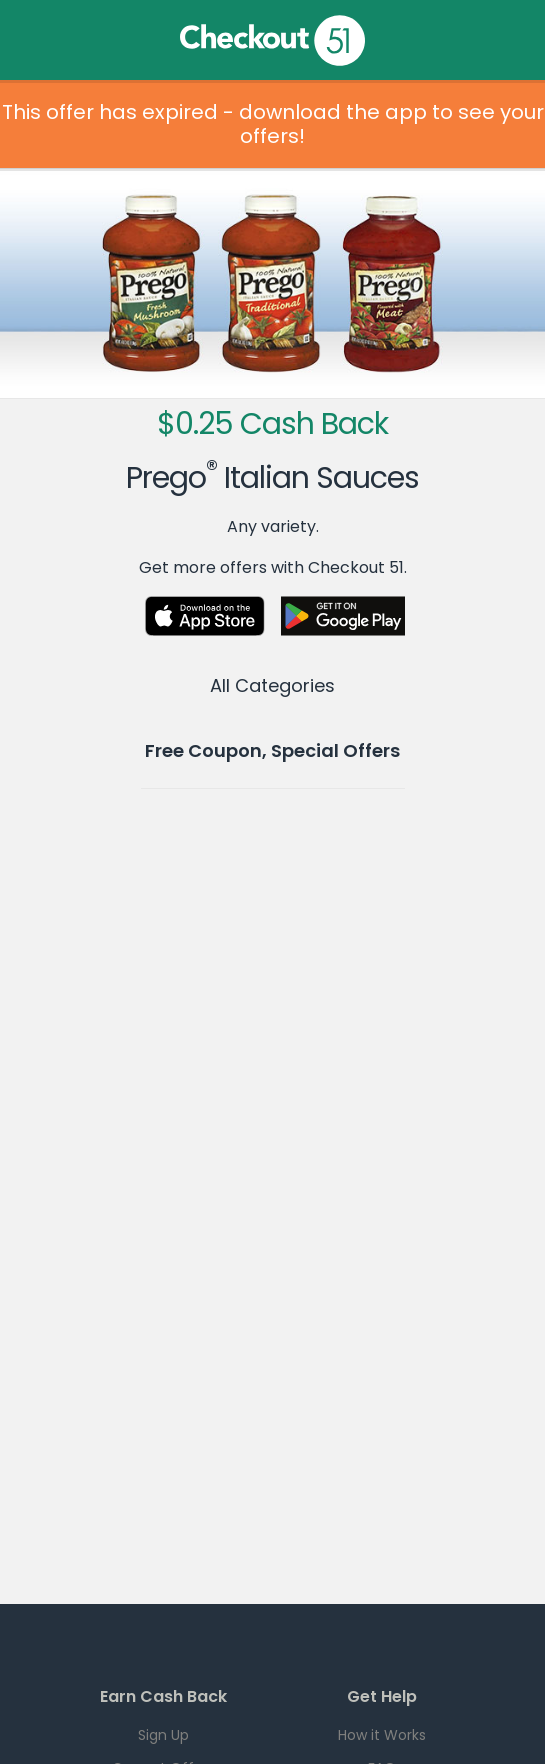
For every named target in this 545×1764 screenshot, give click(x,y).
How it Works (382, 1735)
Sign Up (163, 1735)
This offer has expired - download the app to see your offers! (273, 124)
